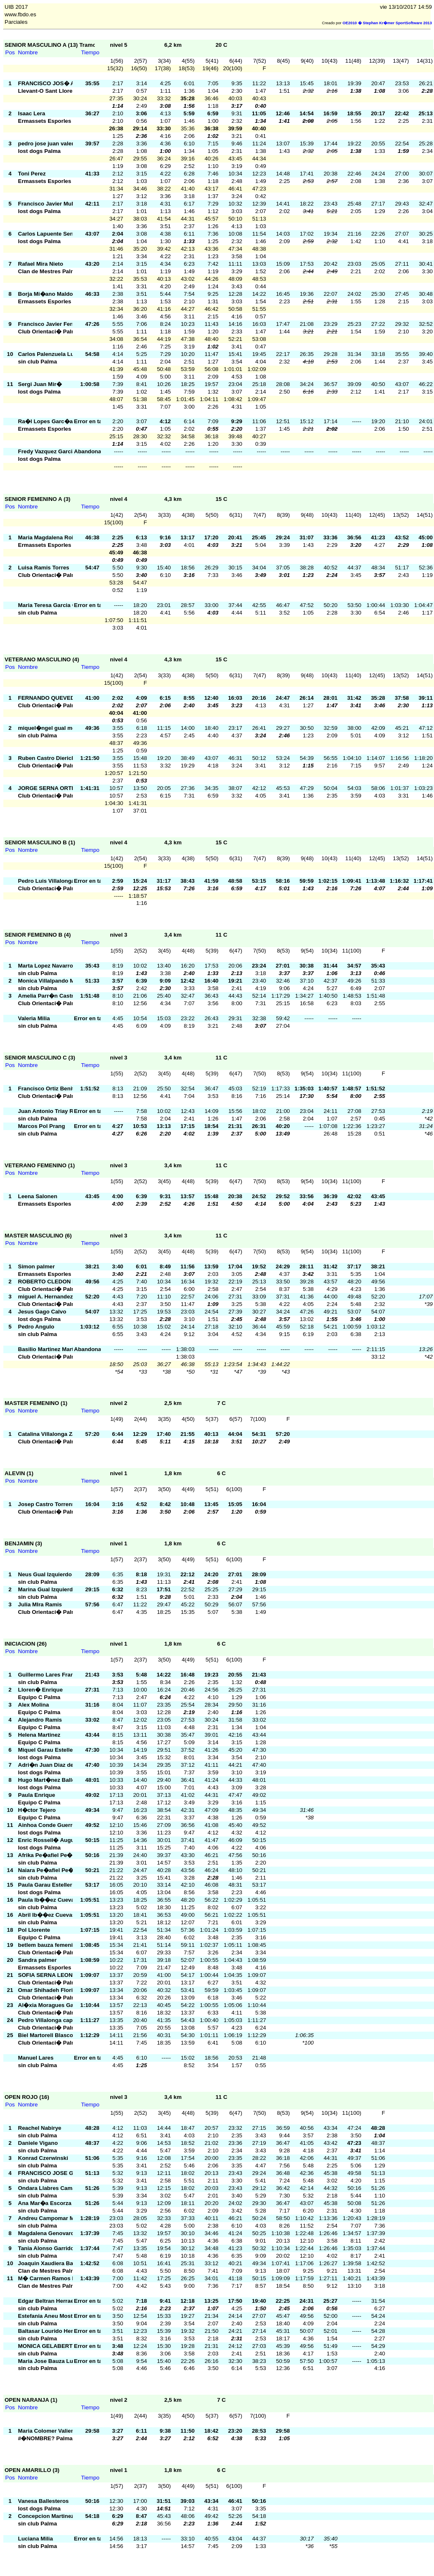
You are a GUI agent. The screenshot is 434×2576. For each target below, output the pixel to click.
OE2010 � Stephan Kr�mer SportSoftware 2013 (387, 23)
